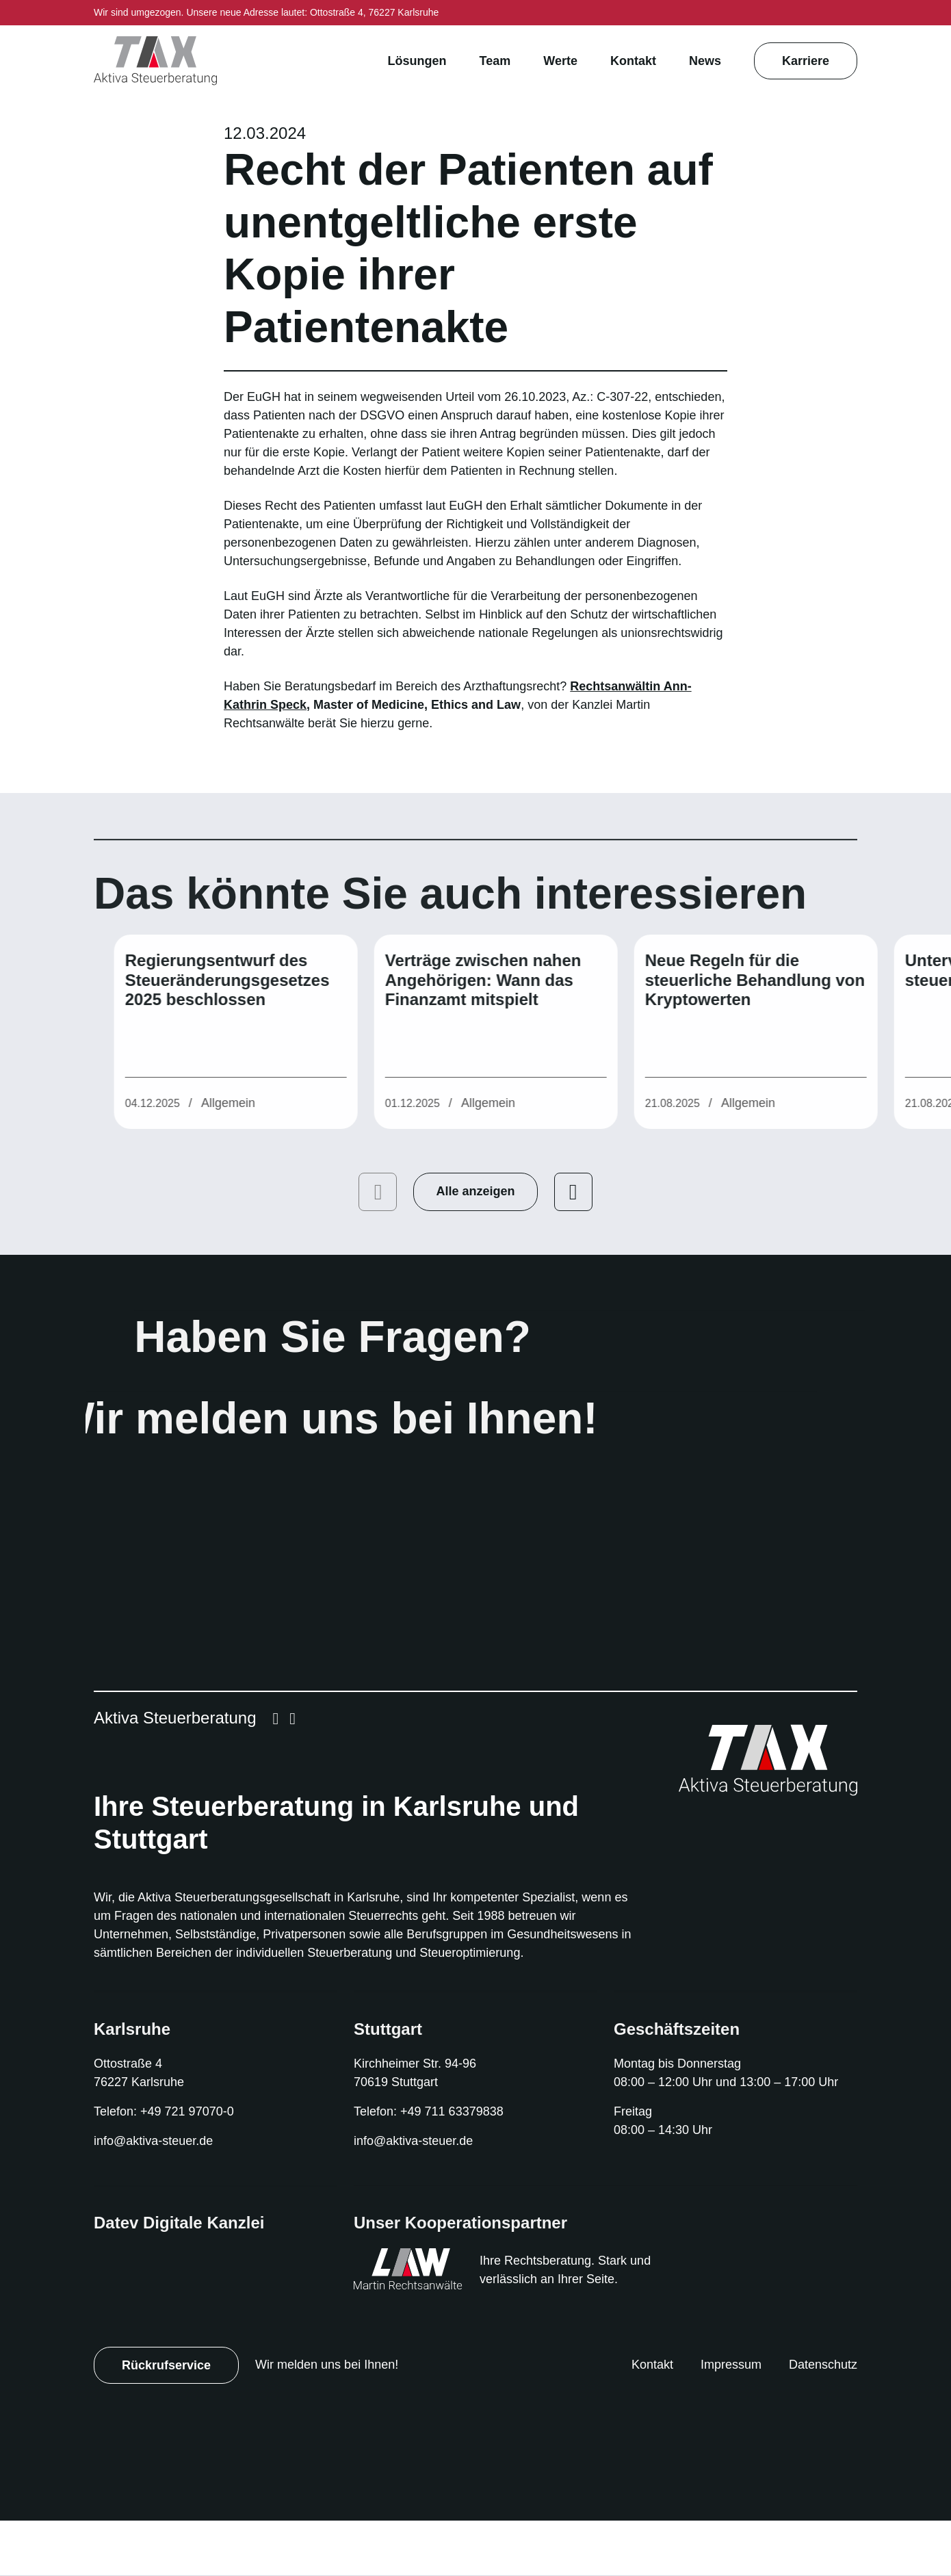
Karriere (805, 60)
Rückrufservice (167, 2420)
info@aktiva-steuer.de (158, 2196)
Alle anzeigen (475, 1228)
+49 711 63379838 (458, 2167)
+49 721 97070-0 (194, 2167)
